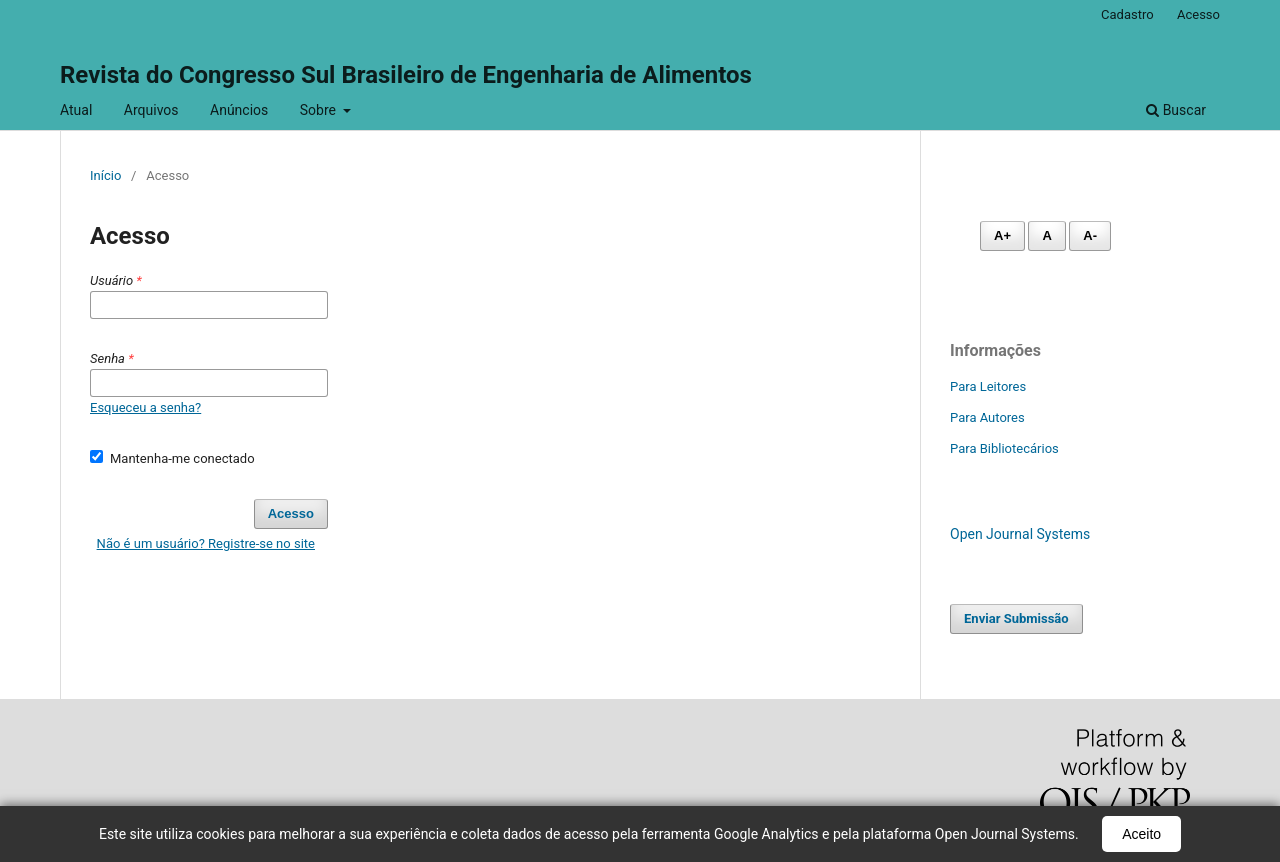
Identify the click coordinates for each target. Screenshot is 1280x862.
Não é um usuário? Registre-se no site (206, 543)
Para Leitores (988, 386)
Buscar (1176, 110)
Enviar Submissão (1016, 618)
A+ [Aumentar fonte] (1002, 235)
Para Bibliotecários (1004, 448)
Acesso (1198, 14)
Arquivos (151, 110)
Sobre (320, 110)
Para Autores (987, 417)
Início (105, 175)
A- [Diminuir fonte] (1090, 235)
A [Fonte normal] (1046, 235)
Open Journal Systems (1020, 534)
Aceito (1141, 834)
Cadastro (1127, 14)
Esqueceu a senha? (145, 407)
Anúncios (239, 110)
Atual (76, 110)
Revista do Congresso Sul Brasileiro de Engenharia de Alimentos (406, 75)
